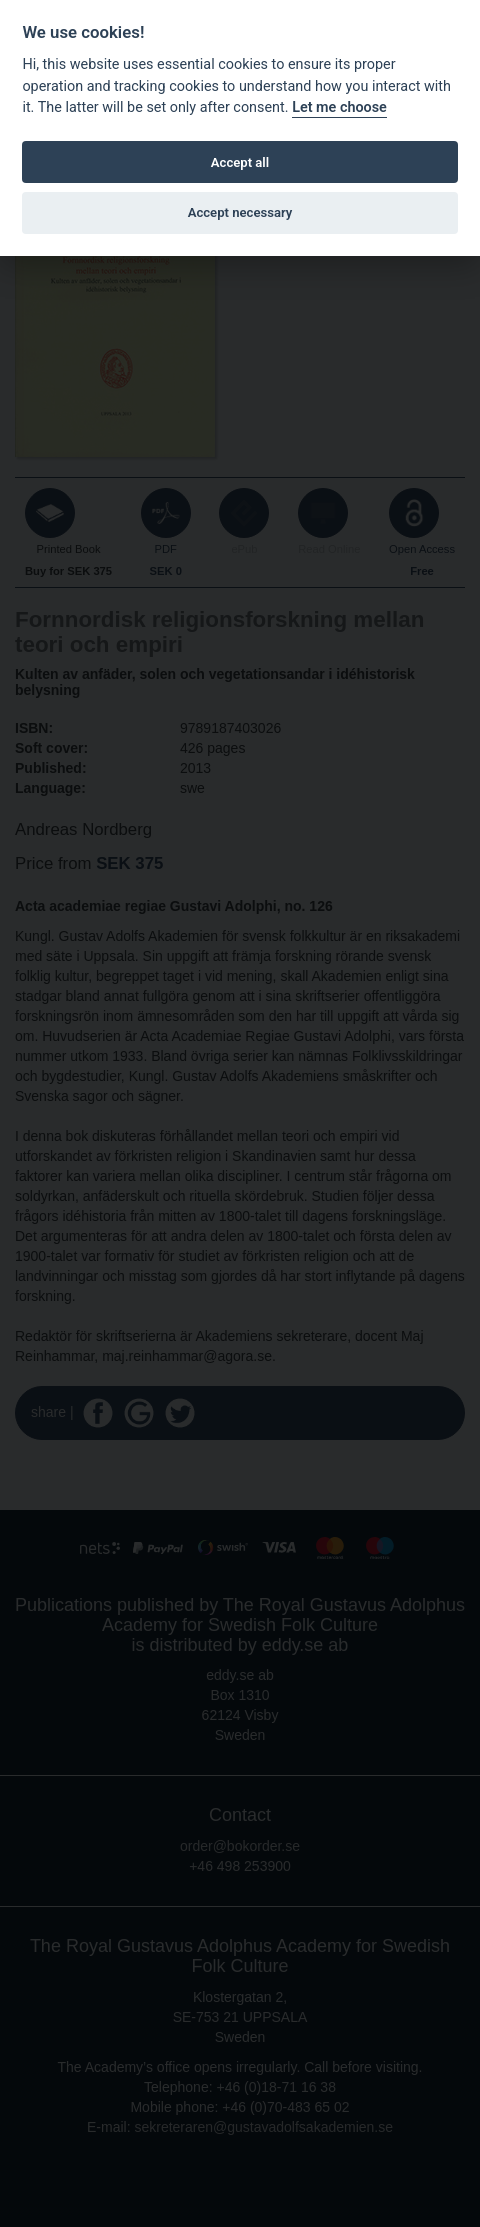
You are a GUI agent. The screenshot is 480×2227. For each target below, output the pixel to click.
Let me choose (339, 107)
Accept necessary (240, 212)
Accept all (240, 162)
